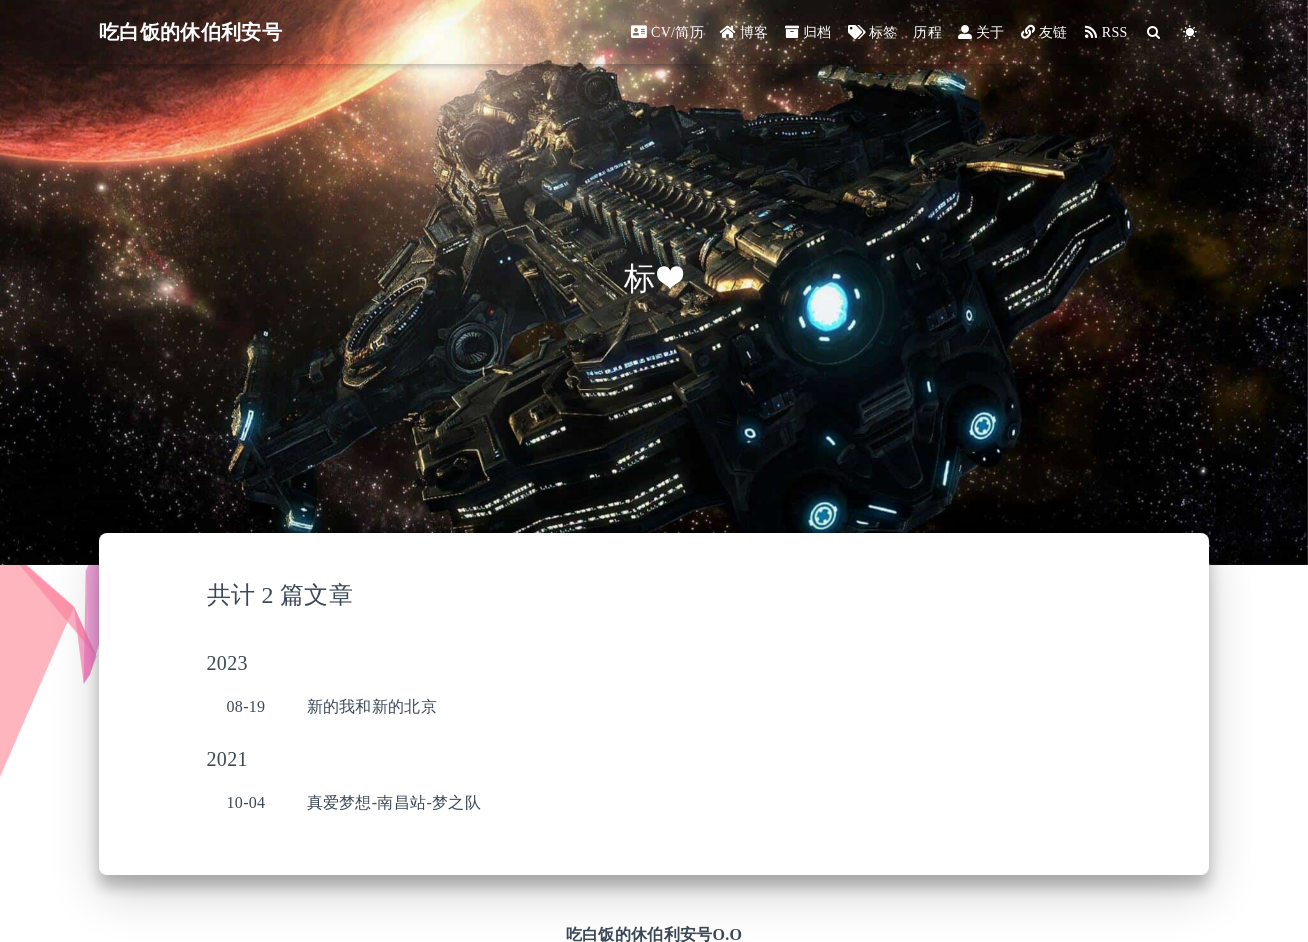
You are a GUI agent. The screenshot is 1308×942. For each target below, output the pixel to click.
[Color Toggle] (1190, 32)
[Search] (1154, 32)
